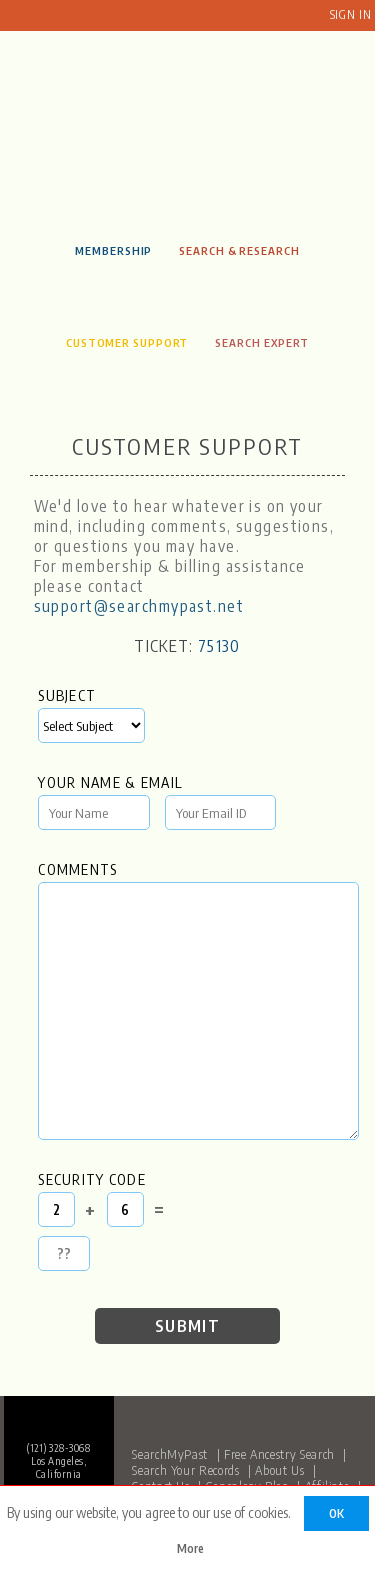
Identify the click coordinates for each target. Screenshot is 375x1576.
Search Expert (262, 342)
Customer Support (127, 342)
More (190, 1548)
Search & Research (239, 250)
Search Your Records (185, 1470)
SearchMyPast (170, 1454)
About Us (279, 1470)
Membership (113, 250)
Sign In (350, 14)
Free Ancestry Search (279, 1454)
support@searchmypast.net (139, 606)
